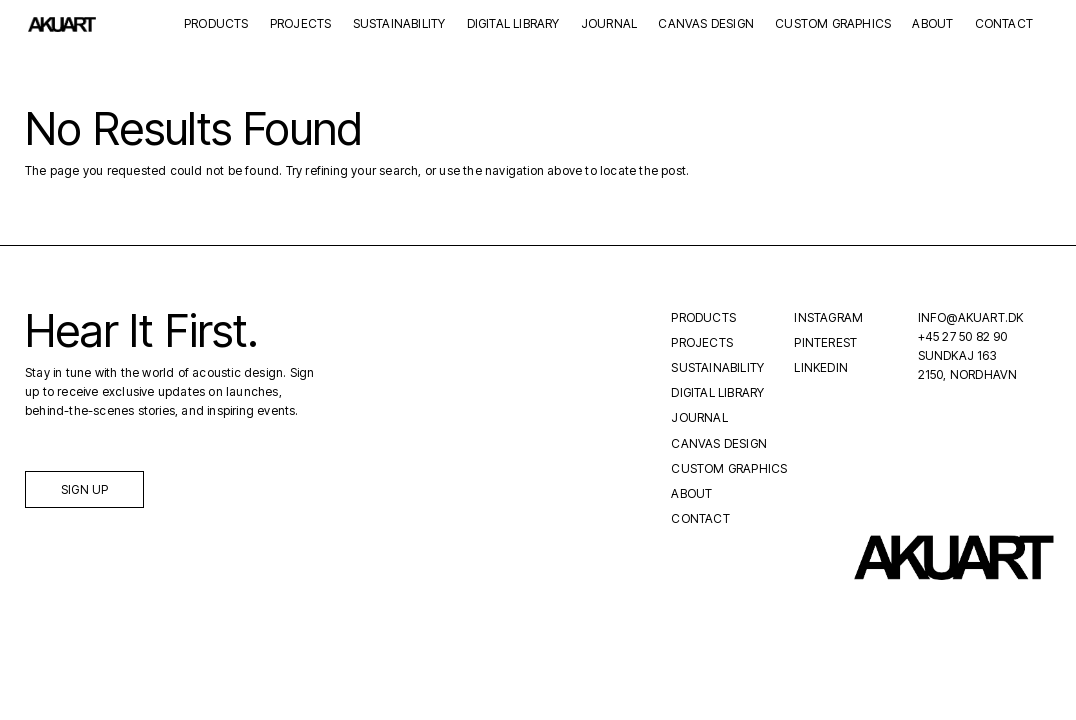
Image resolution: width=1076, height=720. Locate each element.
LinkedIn (821, 367)
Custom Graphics (833, 24)
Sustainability (399, 24)
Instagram (828, 317)
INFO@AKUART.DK (971, 317)
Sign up (84, 489)
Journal (609, 24)
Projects (301, 24)
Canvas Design (706, 24)
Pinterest (825, 342)
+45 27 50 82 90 (963, 336)
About (932, 24)
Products (216, 24)
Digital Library (513, 24)
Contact (1004, 24)
